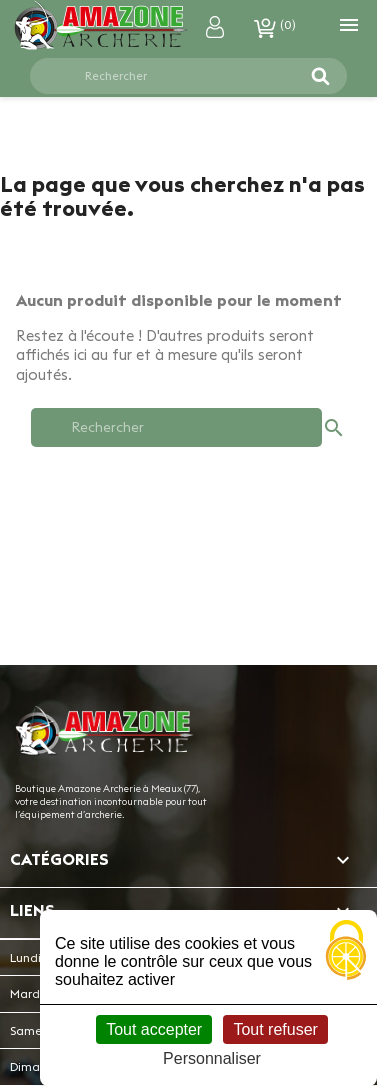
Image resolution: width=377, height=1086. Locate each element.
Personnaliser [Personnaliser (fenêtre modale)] (212, 1058)
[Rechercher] (176, 76)
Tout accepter (154, 1029)
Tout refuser (275, 1029)
